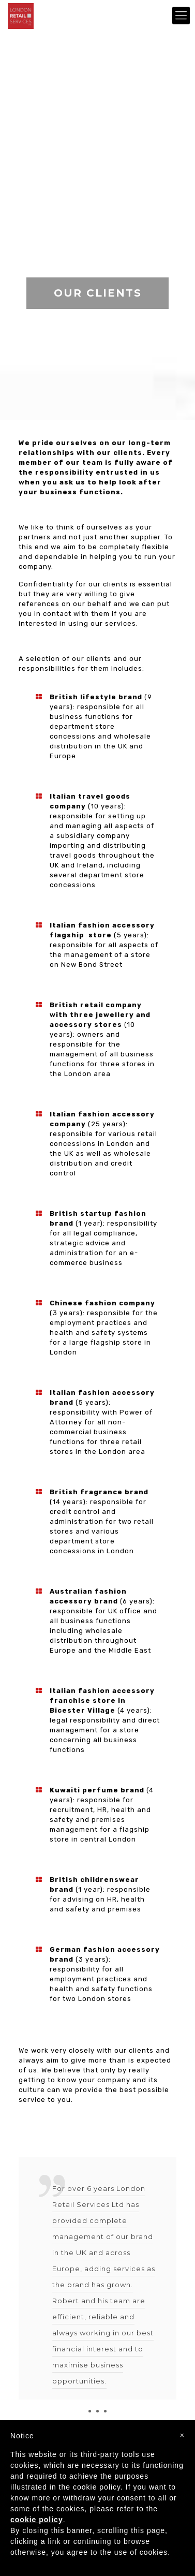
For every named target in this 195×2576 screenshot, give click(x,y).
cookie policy (36, 2519)
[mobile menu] (181, 15)
